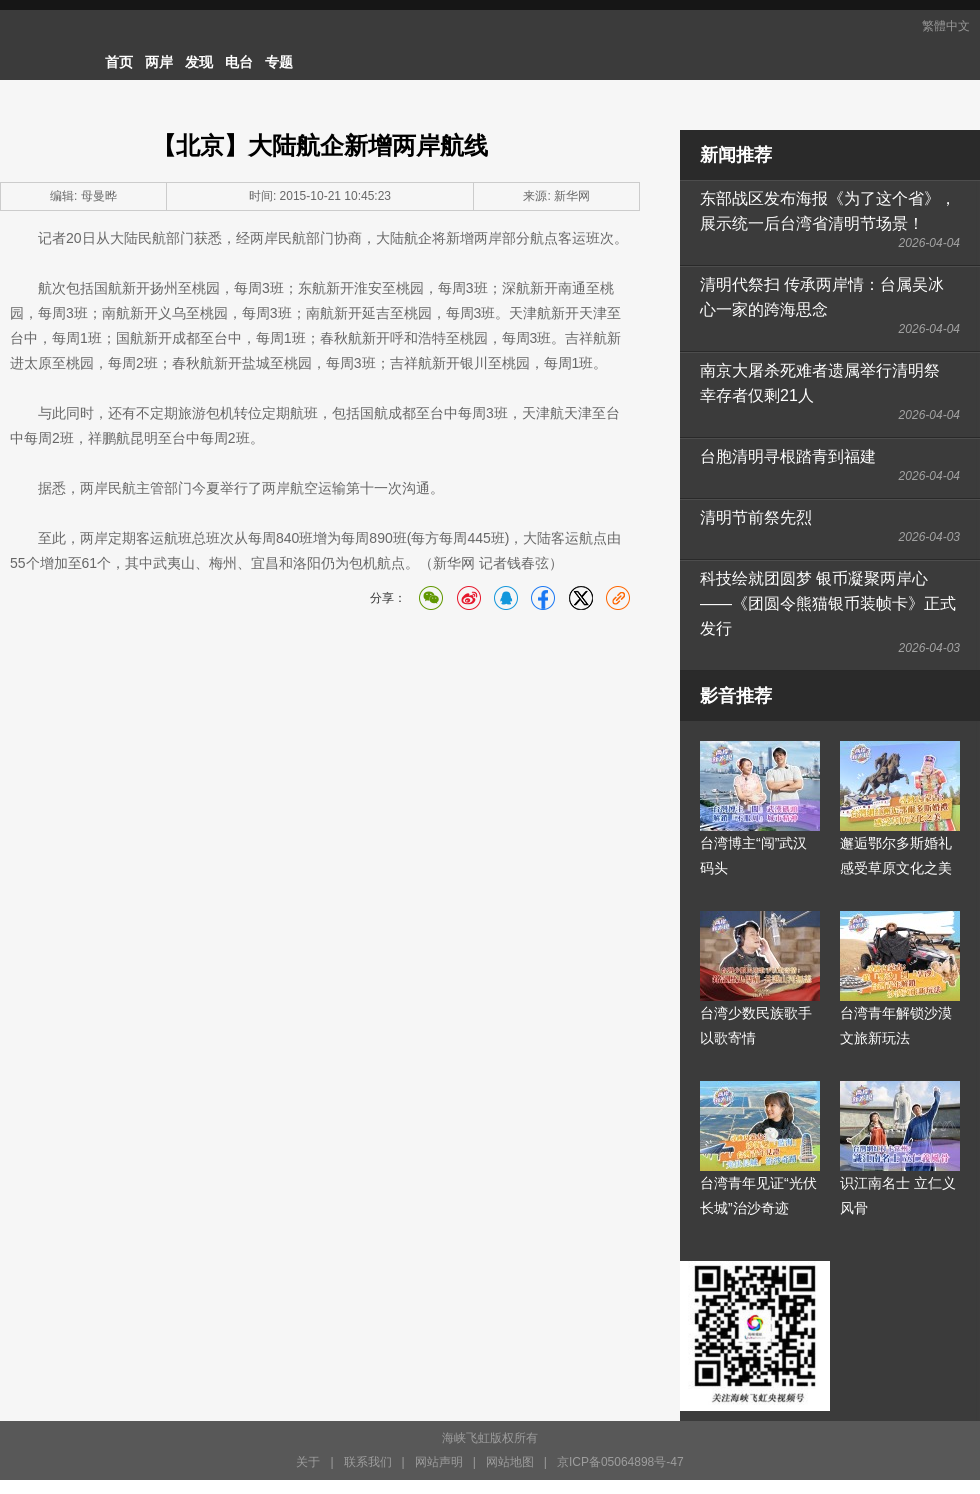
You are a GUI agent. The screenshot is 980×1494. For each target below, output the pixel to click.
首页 (119, 62)
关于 (308, 1462)
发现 (199, 62)
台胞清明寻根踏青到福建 (788, 456)
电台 (239, 62)
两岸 (159, 62)
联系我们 (368, 1462)
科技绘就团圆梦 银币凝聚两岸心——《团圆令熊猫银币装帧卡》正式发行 (828, 603)
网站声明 (439, 1462)
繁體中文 (946, 26)
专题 (279, 62)
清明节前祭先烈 (756, 517)
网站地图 (510, 1462)
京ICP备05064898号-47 (620, 1462)
